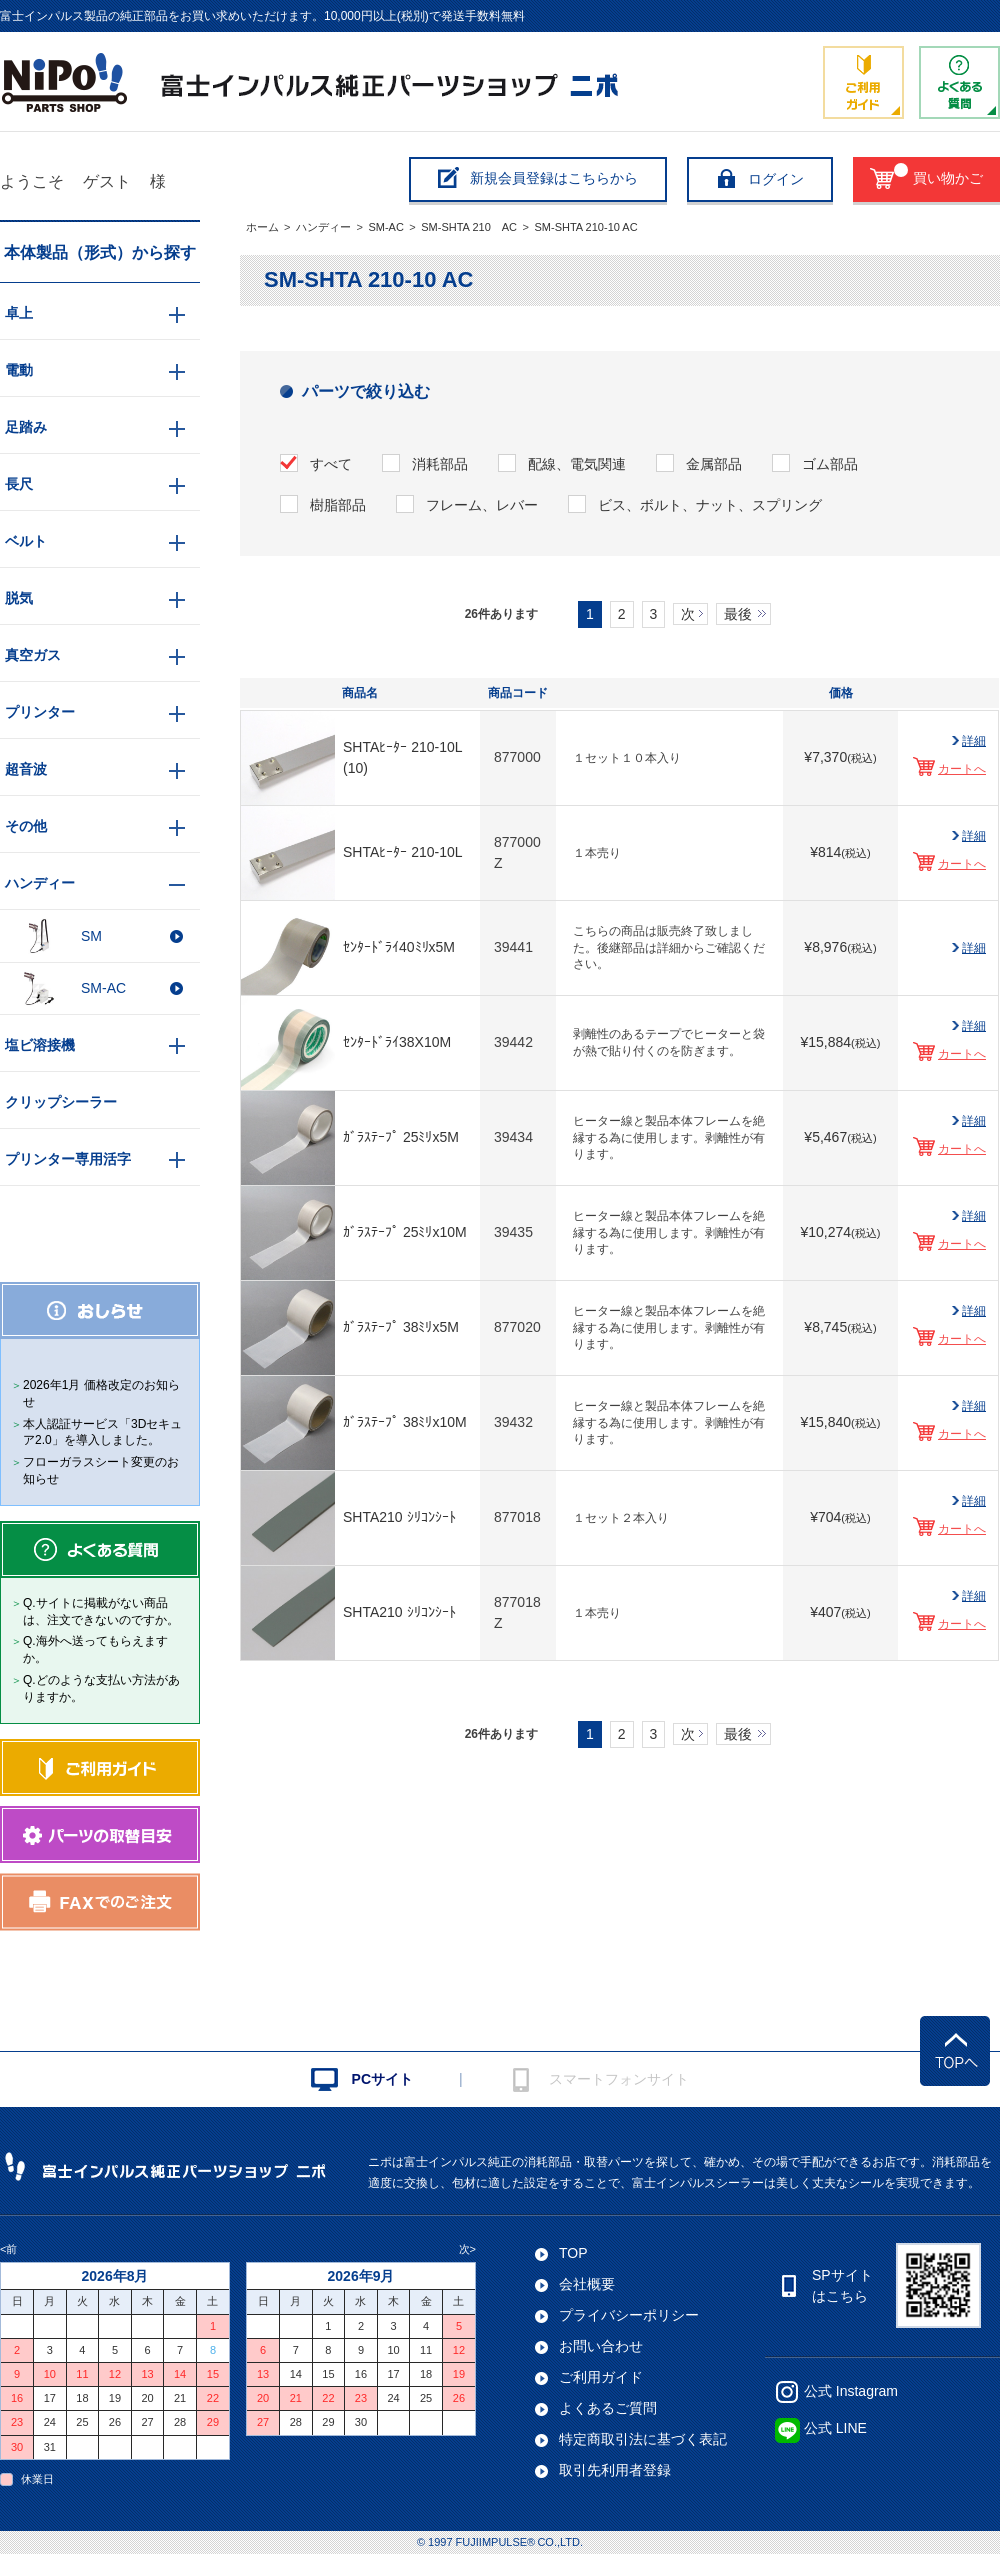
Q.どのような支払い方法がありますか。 (101, 1688)
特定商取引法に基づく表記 (643, 2439)
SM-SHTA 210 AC (469, 227)
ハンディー (323, 227)
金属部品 (714, 464)
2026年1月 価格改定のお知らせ (101, 1393)
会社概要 (587, 2284)
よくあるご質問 (608, 2408)
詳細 (974, 741)
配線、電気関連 (577, 464)
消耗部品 (440, 464)
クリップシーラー (61, 1102)
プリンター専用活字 (68, 1159)
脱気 (19, 598)
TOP (573, 2253)
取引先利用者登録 (615, 2470)
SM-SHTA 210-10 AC (585, 227)
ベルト (26, 541)
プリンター (40, 712)
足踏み (26, 427)
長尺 (19, 484)
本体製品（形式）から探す (100, 252)
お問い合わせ (601, 2346)
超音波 (26, 769)
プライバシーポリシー (629, 2315)
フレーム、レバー (482, 505)
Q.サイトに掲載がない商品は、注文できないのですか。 (101, 1611)
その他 (26, 826)
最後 (738, 614)
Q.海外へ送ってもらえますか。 (95, 1649)
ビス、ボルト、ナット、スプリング (710, 505)
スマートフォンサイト (619, 2079)
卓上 (19, 313)
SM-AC (385, 227)
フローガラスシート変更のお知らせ (101, 1470)
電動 (19, 370)
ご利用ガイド (601, 2377)
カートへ (962, 769)
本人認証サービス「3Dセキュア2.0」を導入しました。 (102, 1432)
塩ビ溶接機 (40, 1045)
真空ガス (33, 655)
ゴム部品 (830, 464)
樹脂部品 (338, 505)
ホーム (262, 227)
